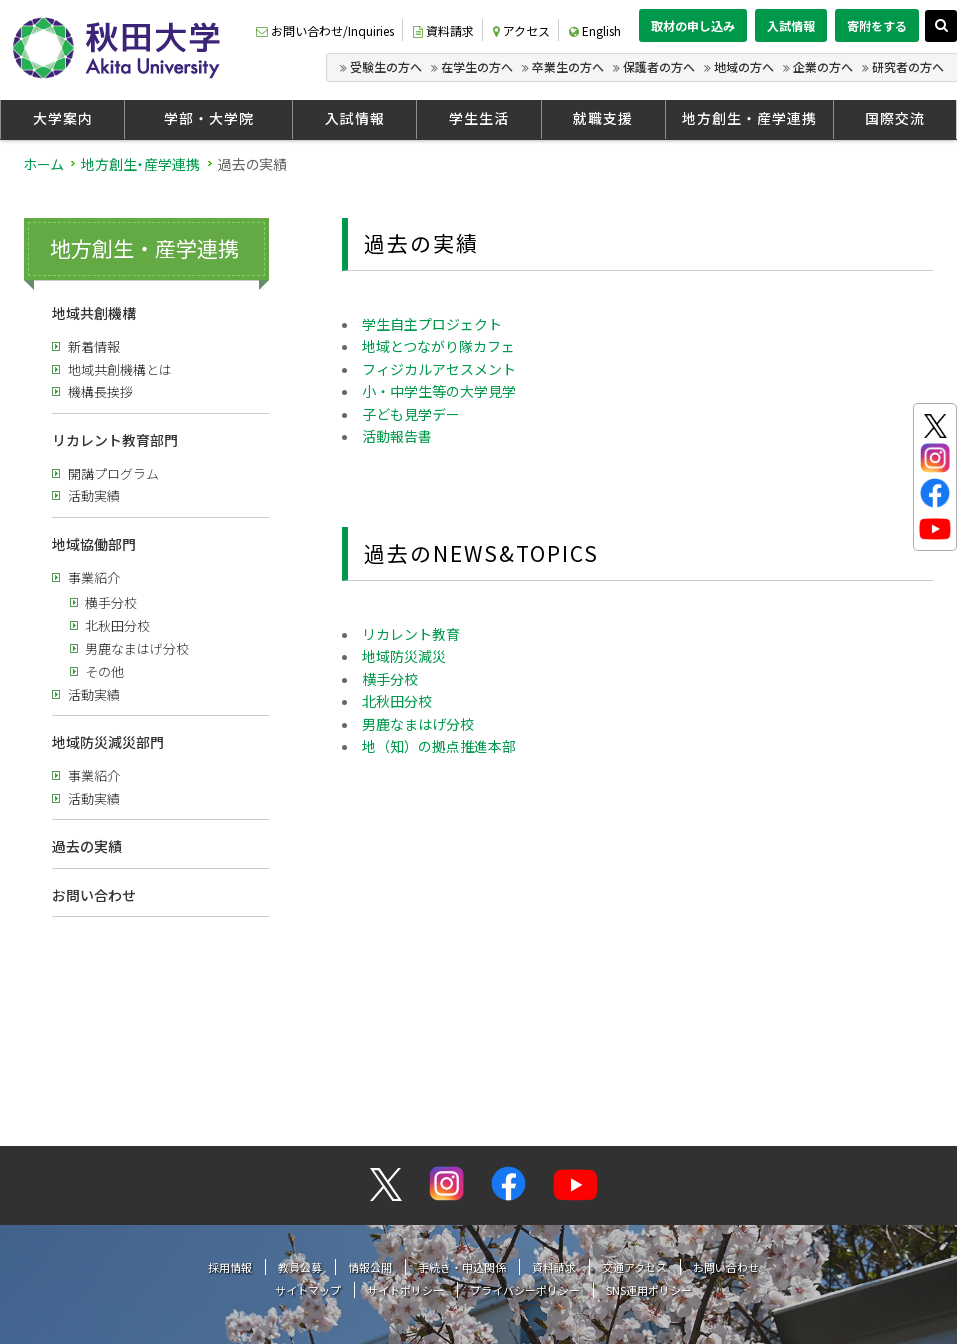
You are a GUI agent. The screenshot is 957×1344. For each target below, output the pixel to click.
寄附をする (877, 25)
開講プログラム (113, 473)
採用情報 (230, 1093)
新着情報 (94, 346)
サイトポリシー (405, 1116)
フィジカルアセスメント (439, 369)
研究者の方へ (908, 66)
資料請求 (443, 30)
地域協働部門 (94, 544)
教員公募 (300, 1093)
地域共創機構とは (120, 369)
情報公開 (370, 1093)
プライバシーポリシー (525, 1116)
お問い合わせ (94, 895)
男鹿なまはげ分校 (137, 648)
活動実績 (94, 495)
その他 (104, 671)
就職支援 (603, 118)
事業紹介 (94, 577)
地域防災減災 (404, 656)
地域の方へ (744, 66)
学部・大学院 (209, 118)
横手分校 (111, 602)
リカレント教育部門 (115, 440)
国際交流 (895, 118)
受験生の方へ (386, 66)
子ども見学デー (411, 414)
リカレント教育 (411, 634)
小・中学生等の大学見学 (439, 391)
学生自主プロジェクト (432, 324)
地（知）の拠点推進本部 (439, 746)
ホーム (43, 164)
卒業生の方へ (568, 66)
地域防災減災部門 (108, 742)
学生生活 (479, 118)
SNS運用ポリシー (649, 1116)
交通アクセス (634, 1093)
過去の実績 (87, 846)
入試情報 (791, 25)
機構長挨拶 (100, 391)
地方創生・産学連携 (749, 118)
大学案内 (63, 118)
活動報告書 (397, 436)
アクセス (521, 30)
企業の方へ (823, 66)
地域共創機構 (94, 313)
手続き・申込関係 (462, 1093)
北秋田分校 (117, 625)
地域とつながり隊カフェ (438, 346)
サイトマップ (308, 1116)
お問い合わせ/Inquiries (325, 30)
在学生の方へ (477, 66)
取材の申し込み (693, 25)
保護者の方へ (659, 66)
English (595, 30)
